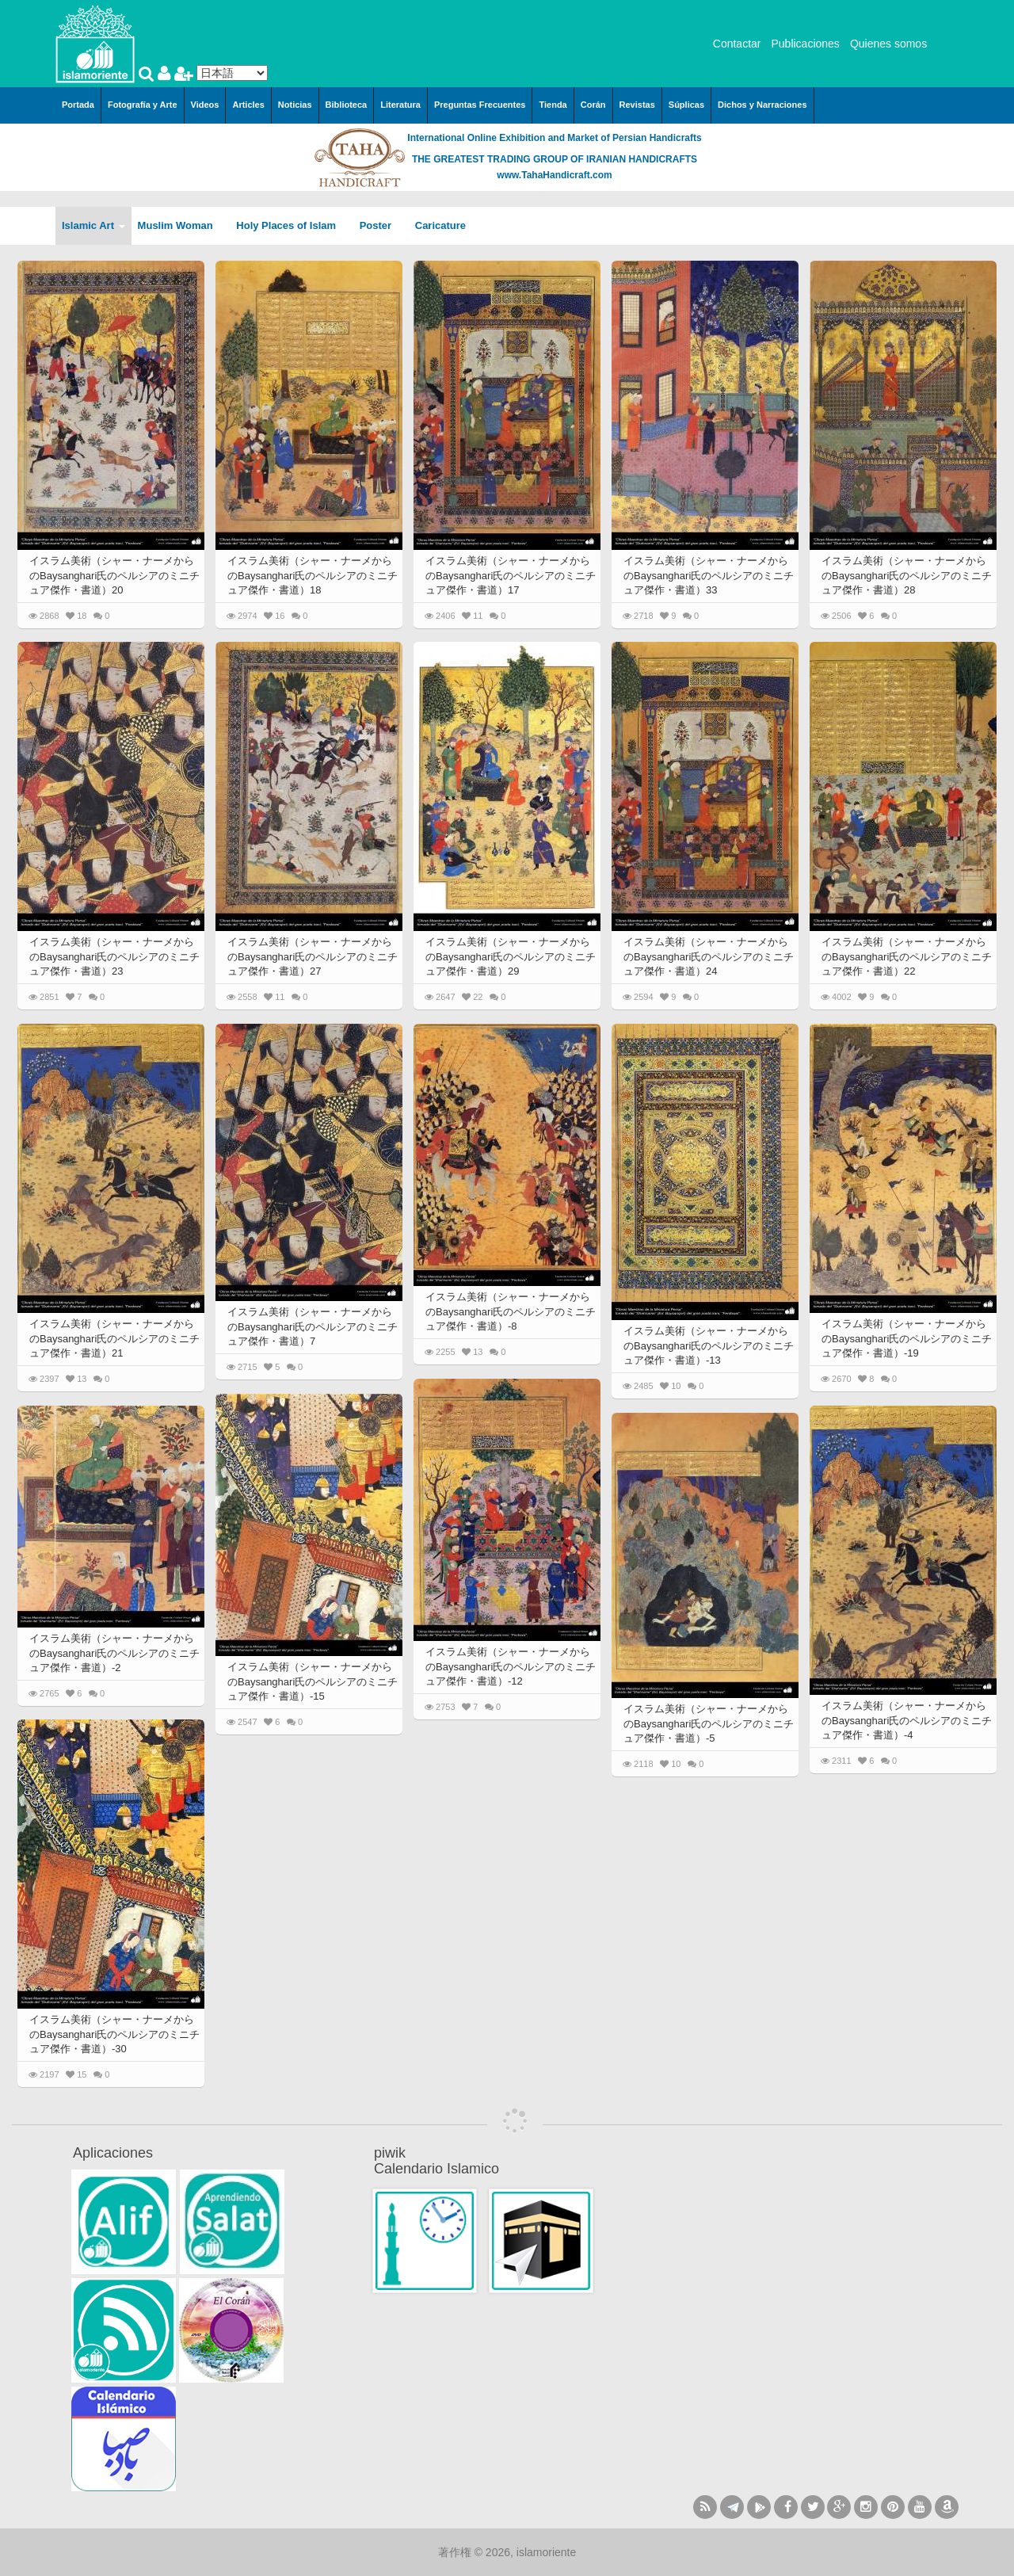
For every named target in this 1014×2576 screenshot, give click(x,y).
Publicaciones (805, 43)
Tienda (552, 104)
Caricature (440, 225)
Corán (593, 104)
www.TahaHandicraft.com (554, 175)
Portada (78, 104)
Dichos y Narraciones (762, 104)
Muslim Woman (181, 225)
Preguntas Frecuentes (480, 104)
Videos (205, 104)
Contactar (737, 43)
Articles (248, 104)
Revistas (637, 104)
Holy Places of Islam (291, 225)
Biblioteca (347, 104)
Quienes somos (888, 43)
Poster (381, 225)
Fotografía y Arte (142, 104)
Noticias (295, 104)
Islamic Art (93, 225)
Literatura (400, 104)
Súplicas (686, 104)
